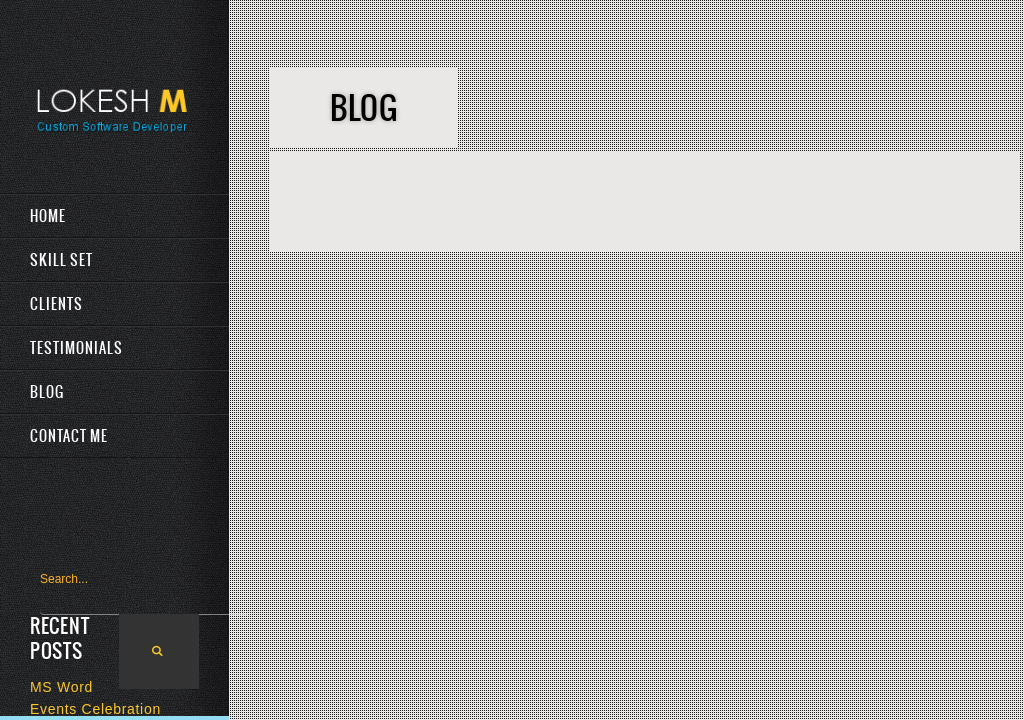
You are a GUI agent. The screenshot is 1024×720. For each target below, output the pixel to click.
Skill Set (61, 260)
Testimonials (76, 348)
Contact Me (69, 436)
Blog (47, 392)
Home (48, 216)
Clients (56, 304)
